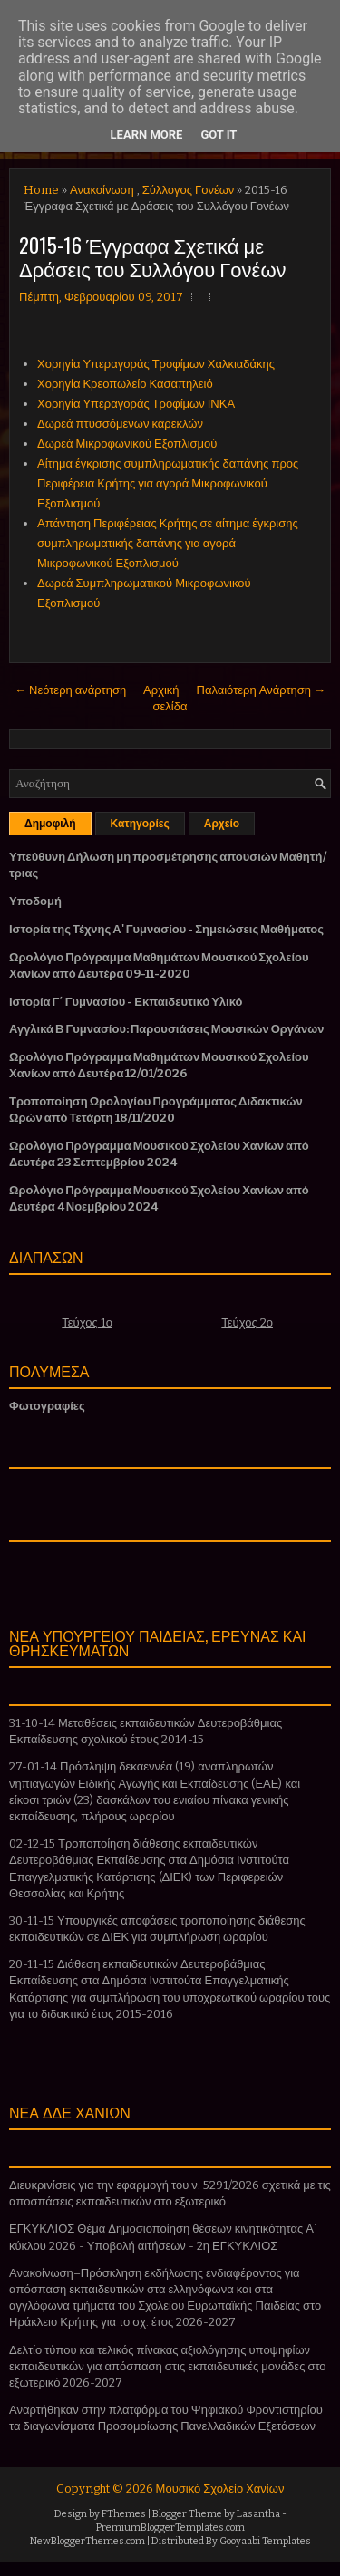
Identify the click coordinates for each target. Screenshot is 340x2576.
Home (41, 190)
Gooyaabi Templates (265, 2541)
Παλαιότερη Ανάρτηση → (261, 690)
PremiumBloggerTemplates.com (170, 2527)
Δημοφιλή (50, 823)
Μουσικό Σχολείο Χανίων (220, 2488)
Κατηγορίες (140, 823)
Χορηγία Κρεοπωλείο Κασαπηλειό (125, 384)
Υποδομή (35, 901)
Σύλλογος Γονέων (188, 190)
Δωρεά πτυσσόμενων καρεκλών (120, 423)
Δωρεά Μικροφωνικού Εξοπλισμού (127, 443)
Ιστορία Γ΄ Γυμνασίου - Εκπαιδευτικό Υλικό (125, 1001)
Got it (218, 134)
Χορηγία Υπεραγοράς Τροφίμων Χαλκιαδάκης (156, 364)
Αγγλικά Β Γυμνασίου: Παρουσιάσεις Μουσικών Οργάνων (167, 1029)
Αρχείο (221, 823)
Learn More (147, 134)
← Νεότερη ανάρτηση (70, 690)
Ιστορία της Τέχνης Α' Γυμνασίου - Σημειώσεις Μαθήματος (166, 929)
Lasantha (258, 2514)
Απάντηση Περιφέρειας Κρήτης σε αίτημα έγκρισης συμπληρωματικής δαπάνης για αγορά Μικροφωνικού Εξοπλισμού (167, 543)
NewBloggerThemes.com (87, 2541)
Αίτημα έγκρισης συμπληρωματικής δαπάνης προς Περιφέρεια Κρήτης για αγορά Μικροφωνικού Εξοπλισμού (167, 483)
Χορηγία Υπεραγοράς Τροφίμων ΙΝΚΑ (136, 403)
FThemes (124, 2514)
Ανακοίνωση (102, 190)
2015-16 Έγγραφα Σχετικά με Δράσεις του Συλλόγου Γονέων (153, 256)
